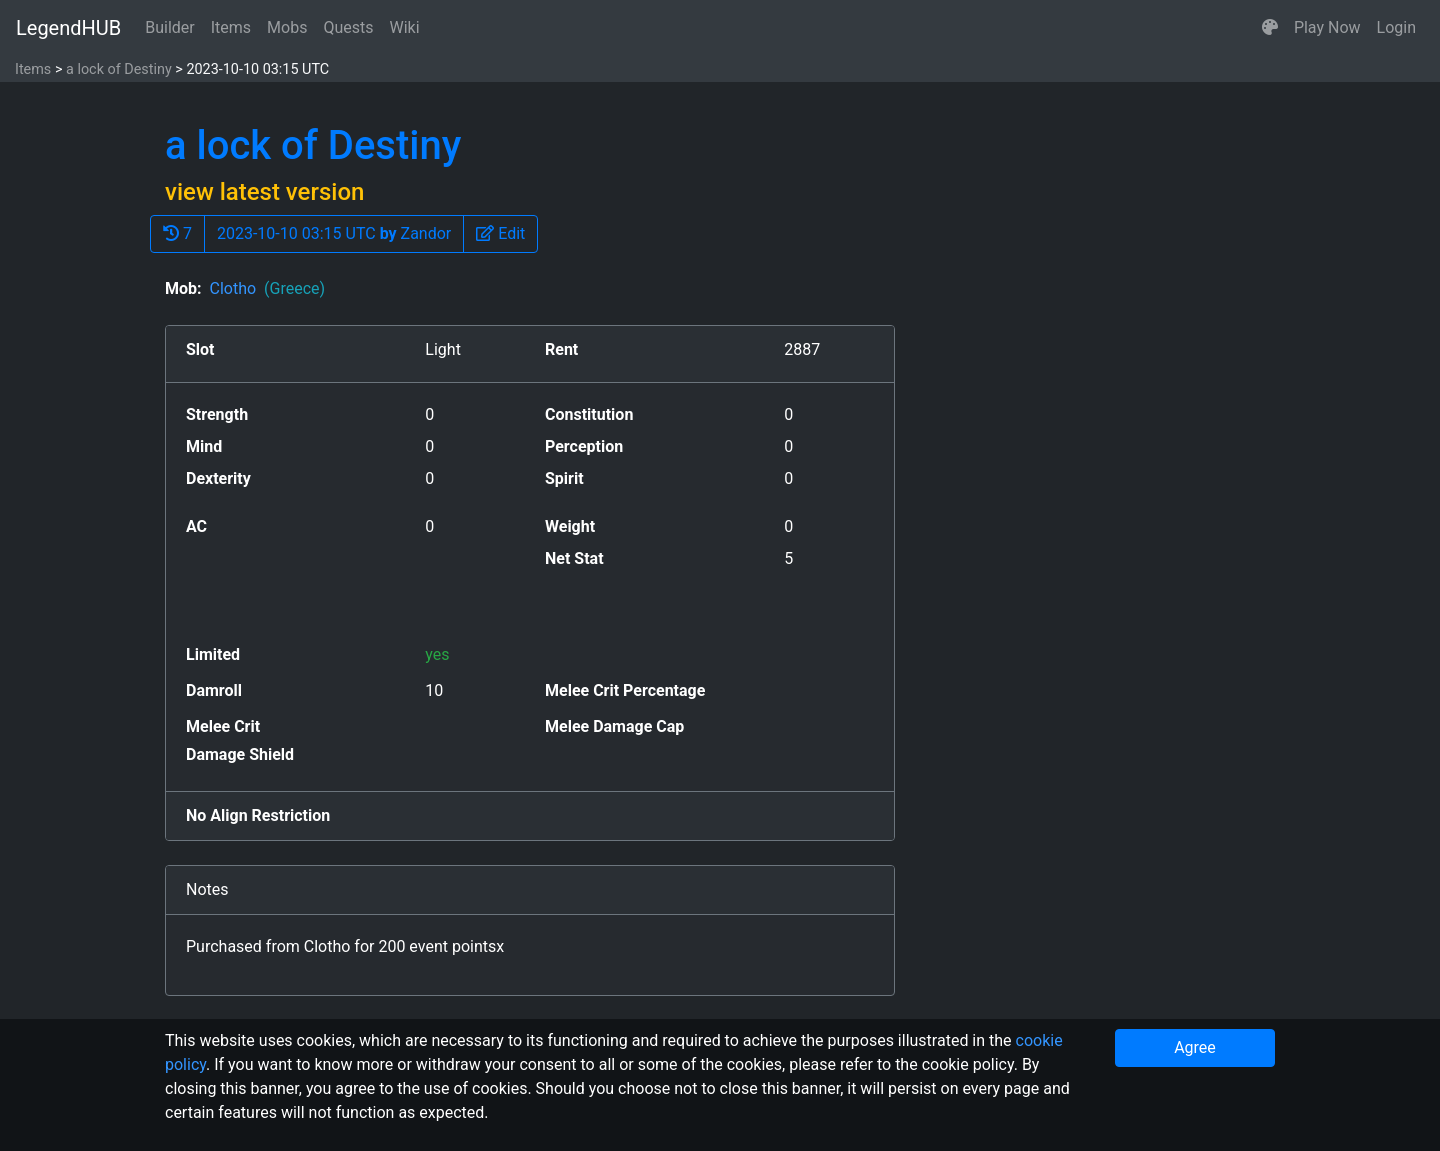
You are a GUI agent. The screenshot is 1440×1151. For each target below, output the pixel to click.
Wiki (405, 27)
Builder (170, 27)
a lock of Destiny (119, 69)
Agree (1195, 1047)
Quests (348, 27)
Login (1396, 27)
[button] (1270, 28)
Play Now (1327, 27)
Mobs (287, 27)
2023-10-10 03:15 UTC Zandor (334, 233)
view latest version (264, 192)
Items (231, 27)
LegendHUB (68, 28)
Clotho (267, 288)
